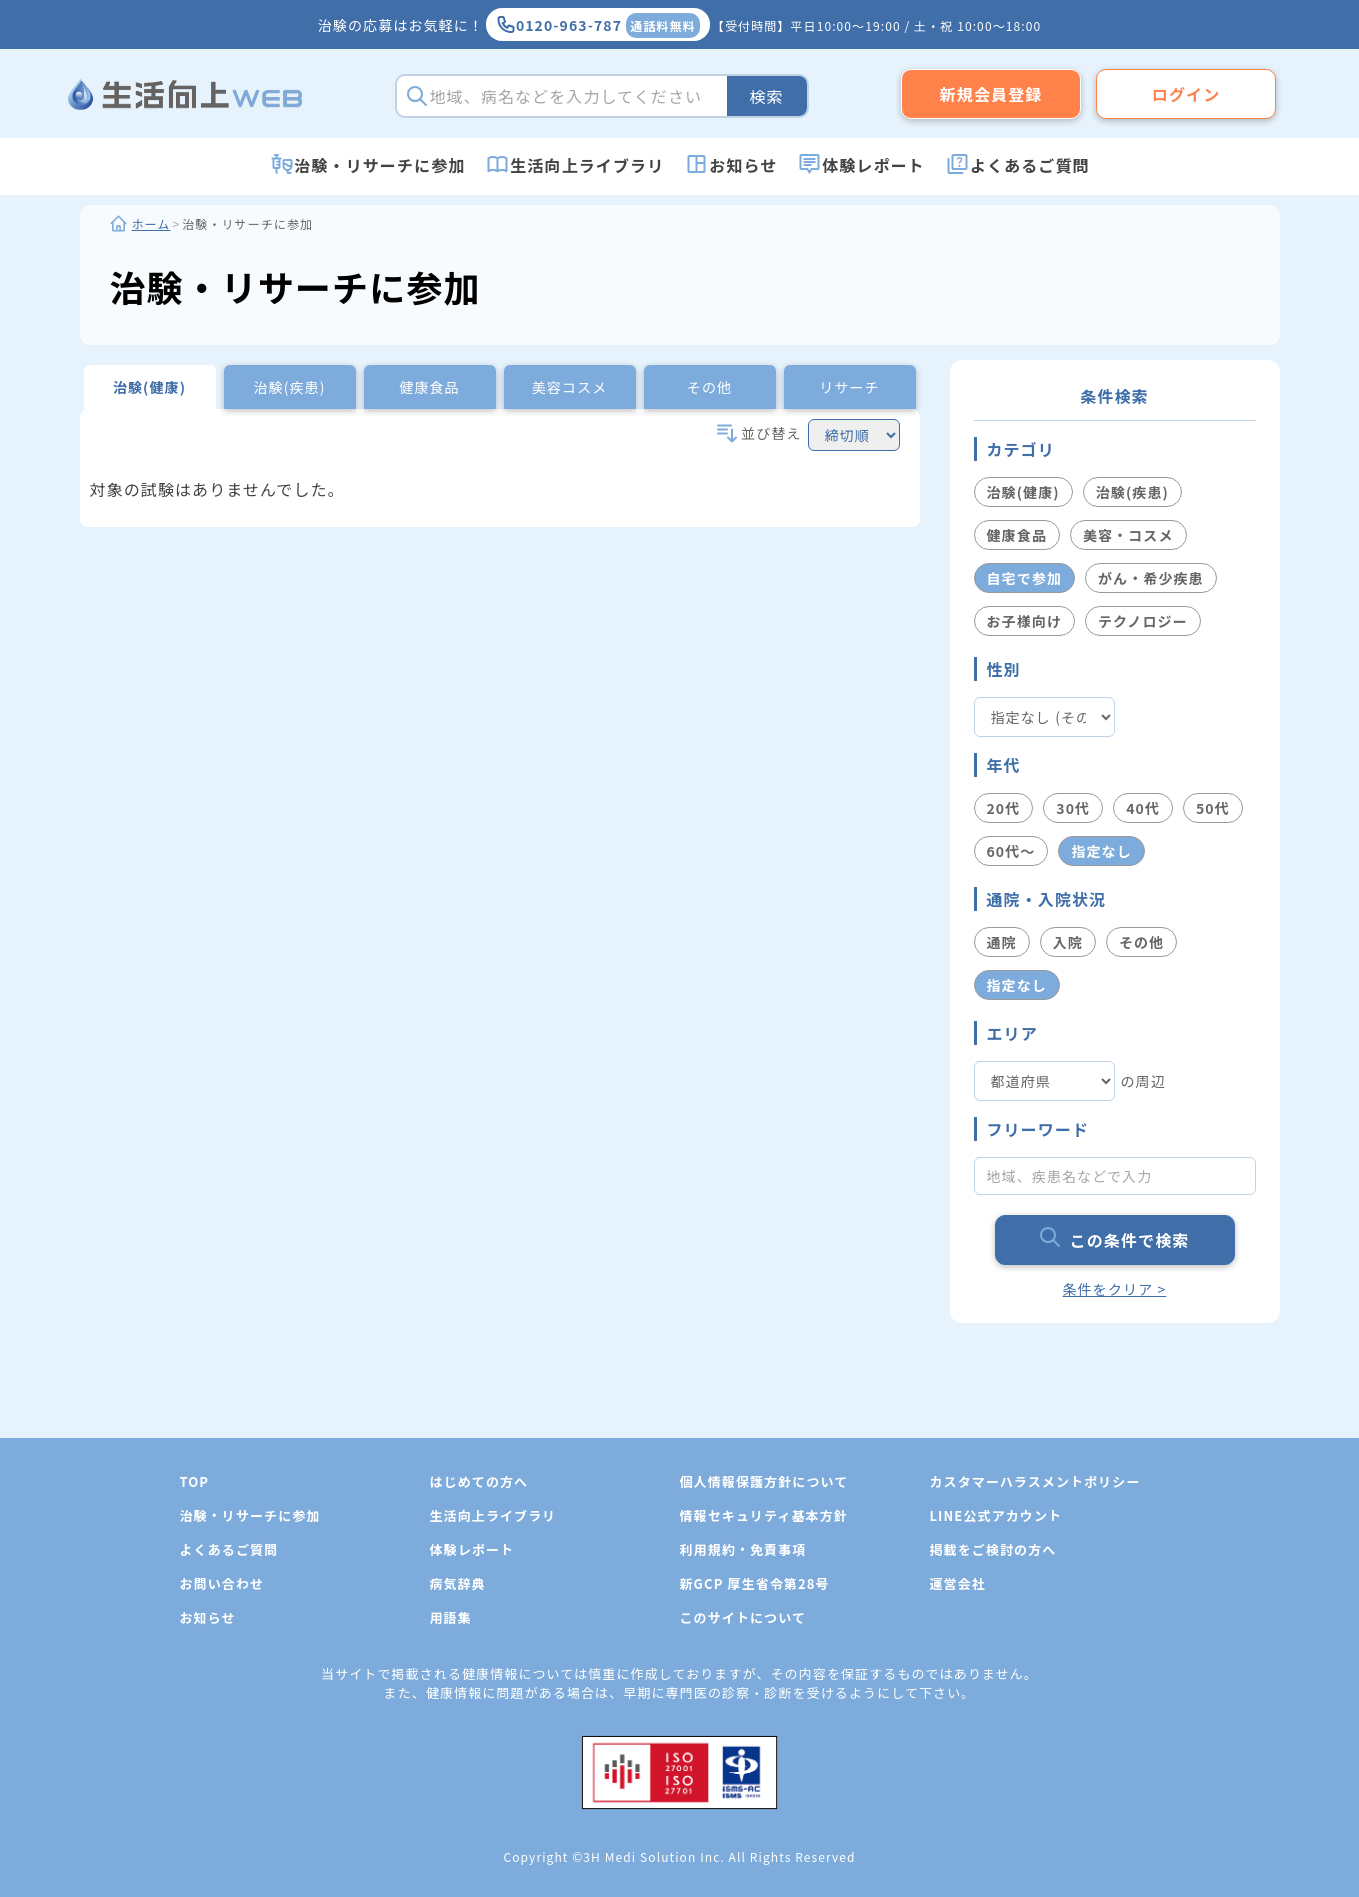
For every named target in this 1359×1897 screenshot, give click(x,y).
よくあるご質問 (1030, 165)
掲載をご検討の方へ (993, 1549)
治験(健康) (1023, 492)
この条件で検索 (1115, 1239)
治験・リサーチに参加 (379, 165)
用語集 (451, 1617)
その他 (1141, 942)
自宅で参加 (1025, 578)
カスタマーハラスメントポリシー (1035, 1481)
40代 (1143, 808)
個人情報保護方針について (764, 1481)
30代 (1073, 808)
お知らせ (743, 165)
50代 (1213, 808)
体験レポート (873, 165)
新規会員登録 (991, 94)
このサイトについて (743, 1617)
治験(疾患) (1132, 492)
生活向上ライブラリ (587, 165)
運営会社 (958, 1583)
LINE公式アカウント (996, 1515)
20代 (1004, 808)
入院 (1068, 942)
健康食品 (1017, 535)
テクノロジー (1143, 621)
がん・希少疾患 (1151, 578)
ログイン (1186, 94)
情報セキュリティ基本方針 (764, 1515)
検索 (766, 96)
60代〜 (1011, 851)
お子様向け (1025, 621)
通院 (1002, 942)
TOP (195, 1481)
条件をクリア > (1115, 1289)
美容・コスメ (1128, 535)
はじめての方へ (479, 1481)
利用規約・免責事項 (743, 1549)
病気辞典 (458, 1583)
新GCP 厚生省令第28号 (755, 1583)
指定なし (1101, 851)
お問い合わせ (222, 1583)
